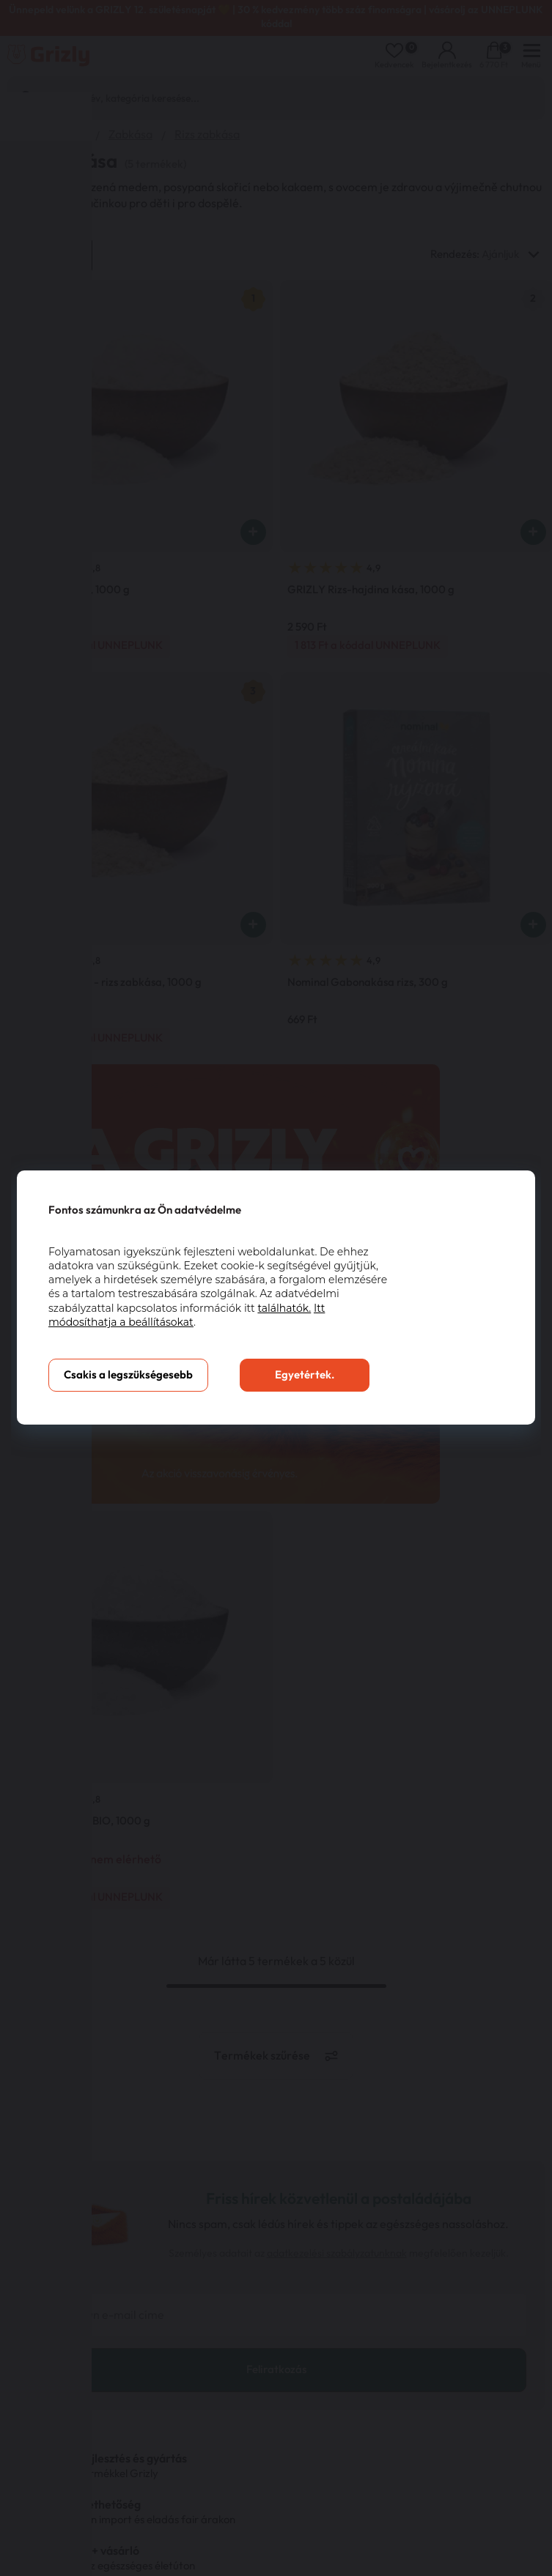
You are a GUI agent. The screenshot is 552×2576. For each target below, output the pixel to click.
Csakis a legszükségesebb (128, 1375)
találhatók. (284, 1308)
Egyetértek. (304, 1375)
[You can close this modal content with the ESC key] (276, 1288)
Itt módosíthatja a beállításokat (186, 1315)
